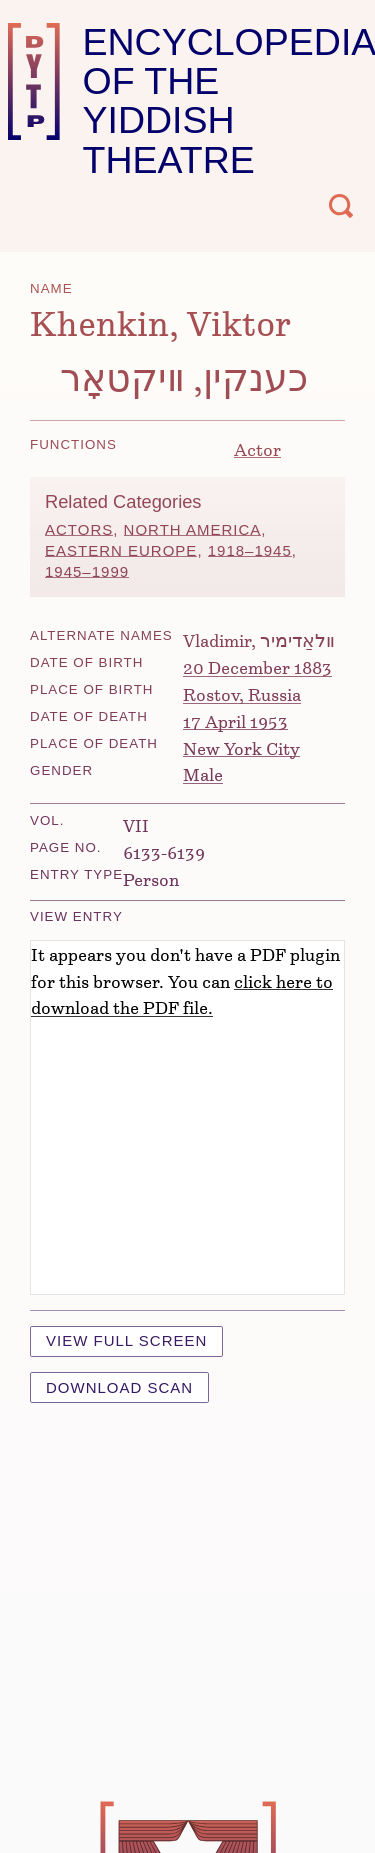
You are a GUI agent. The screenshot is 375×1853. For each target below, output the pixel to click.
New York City (241, 748)
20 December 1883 (257, 667)
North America (193, 529)
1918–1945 (250, 550)
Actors (79, 529)
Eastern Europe (121, 550)
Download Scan (119, 1387)
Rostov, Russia (242, 694)
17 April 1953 (235, 721)
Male (203, 774)
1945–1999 (87, 571)
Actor (257, 449)
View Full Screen (126, 1340)
